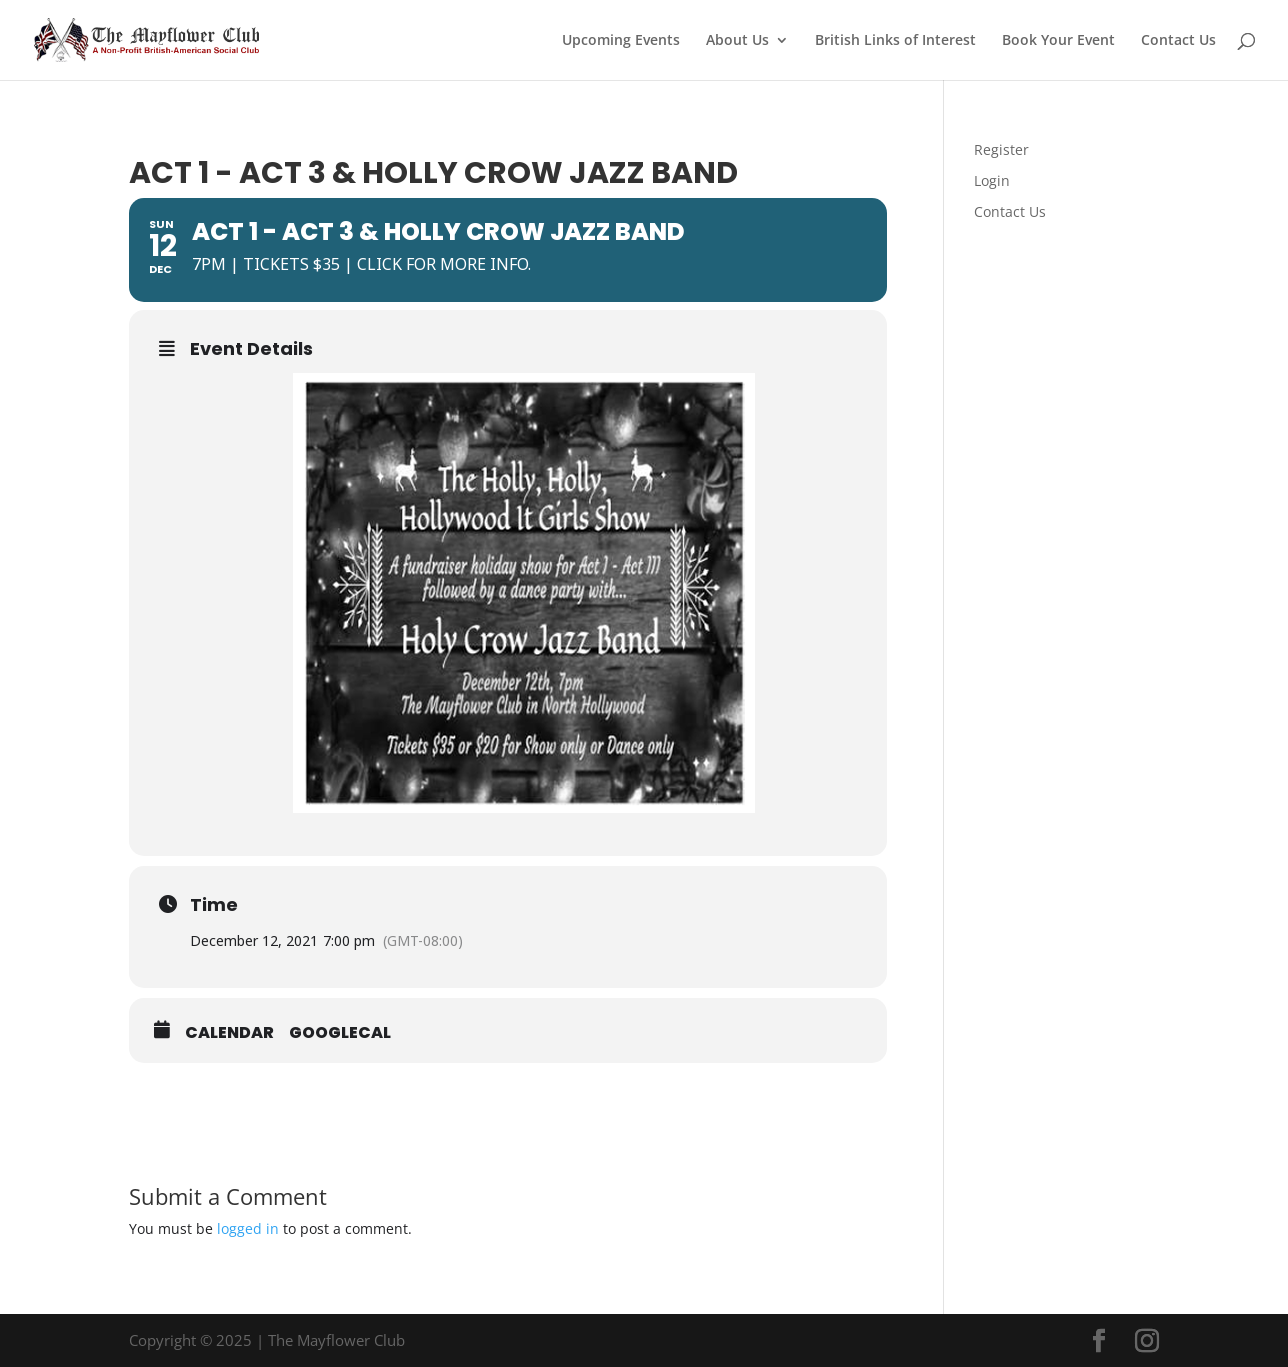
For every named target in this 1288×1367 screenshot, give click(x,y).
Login (992, 180)
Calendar (229, 1033)
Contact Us (1178, 41)
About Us (737, 41)
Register (1001, 149)
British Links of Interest (895, 41)
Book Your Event (1058, 41)
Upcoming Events (621, 41)
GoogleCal (340, 1033)
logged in (248, 1228)
